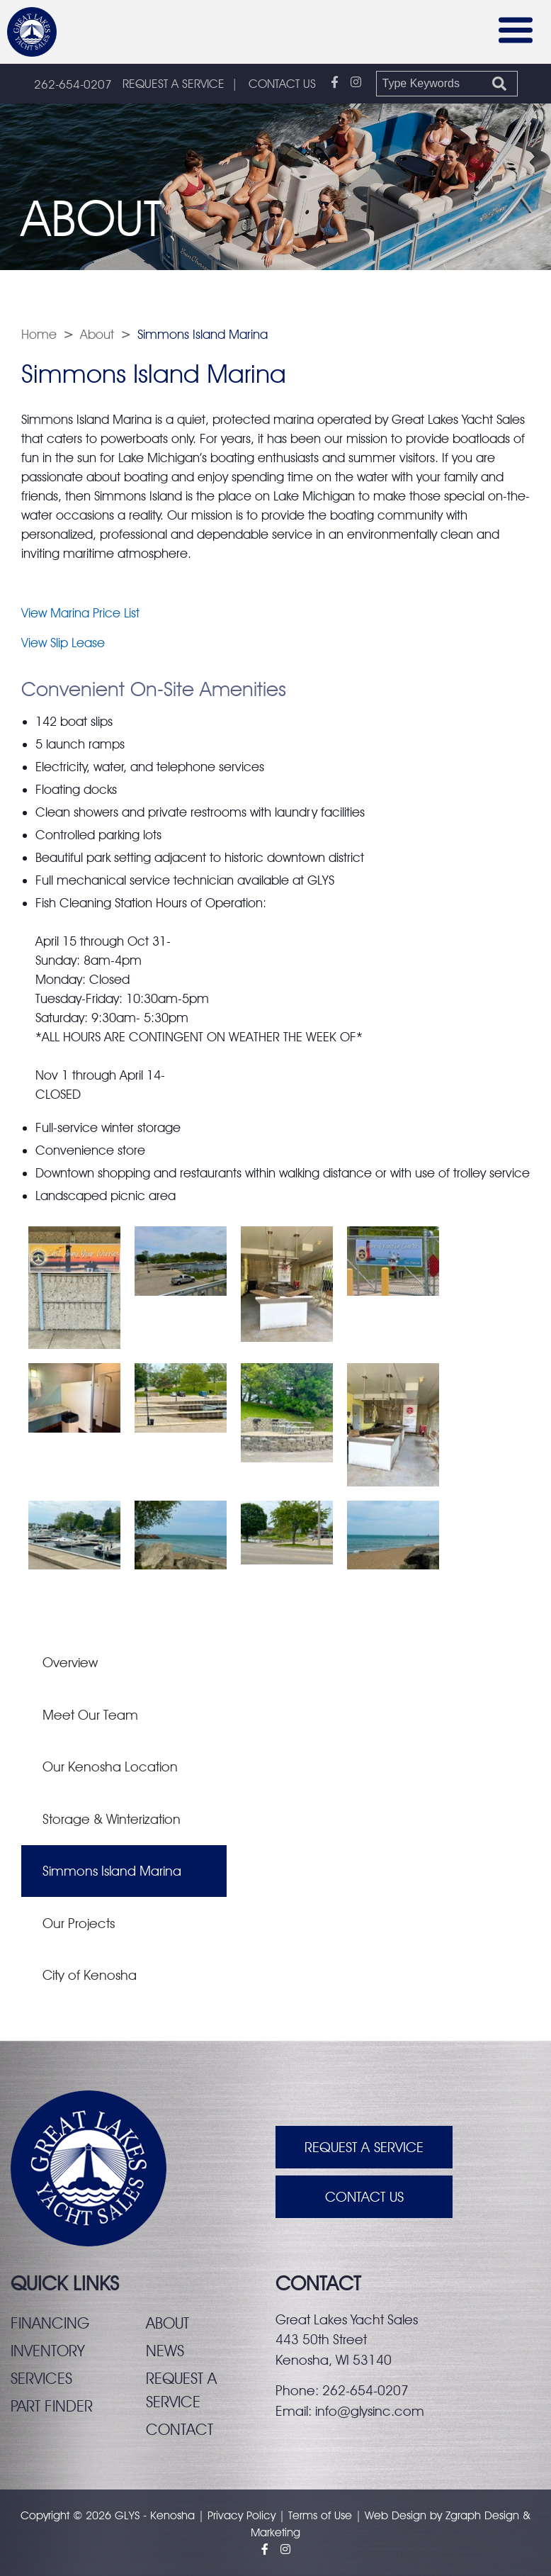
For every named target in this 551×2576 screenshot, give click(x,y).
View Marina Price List (80, 612)
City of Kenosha (89, 1975)
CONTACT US (282, 84)
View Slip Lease (63, 642)
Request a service (181, 2390)
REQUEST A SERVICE (174, 84)
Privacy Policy (242, 2515)
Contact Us (364, 2196)
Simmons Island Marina (111, 1870)
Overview (70, 1662)
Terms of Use (320, 2515)
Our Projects (78, 1923)
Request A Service (364, 2147)
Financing (50, 2323)
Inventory (48, 2350)
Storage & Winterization (111, 1819)
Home (39, 334)
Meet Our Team (90, 1715)
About (97, 334)
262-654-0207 (73, 84)
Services (41, 2378)
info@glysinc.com (369, 2411)
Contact (179, 2429)
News (165, 2350)
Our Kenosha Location (110, 1766)
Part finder (52, 2406)
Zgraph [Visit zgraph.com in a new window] (463, 2515)
